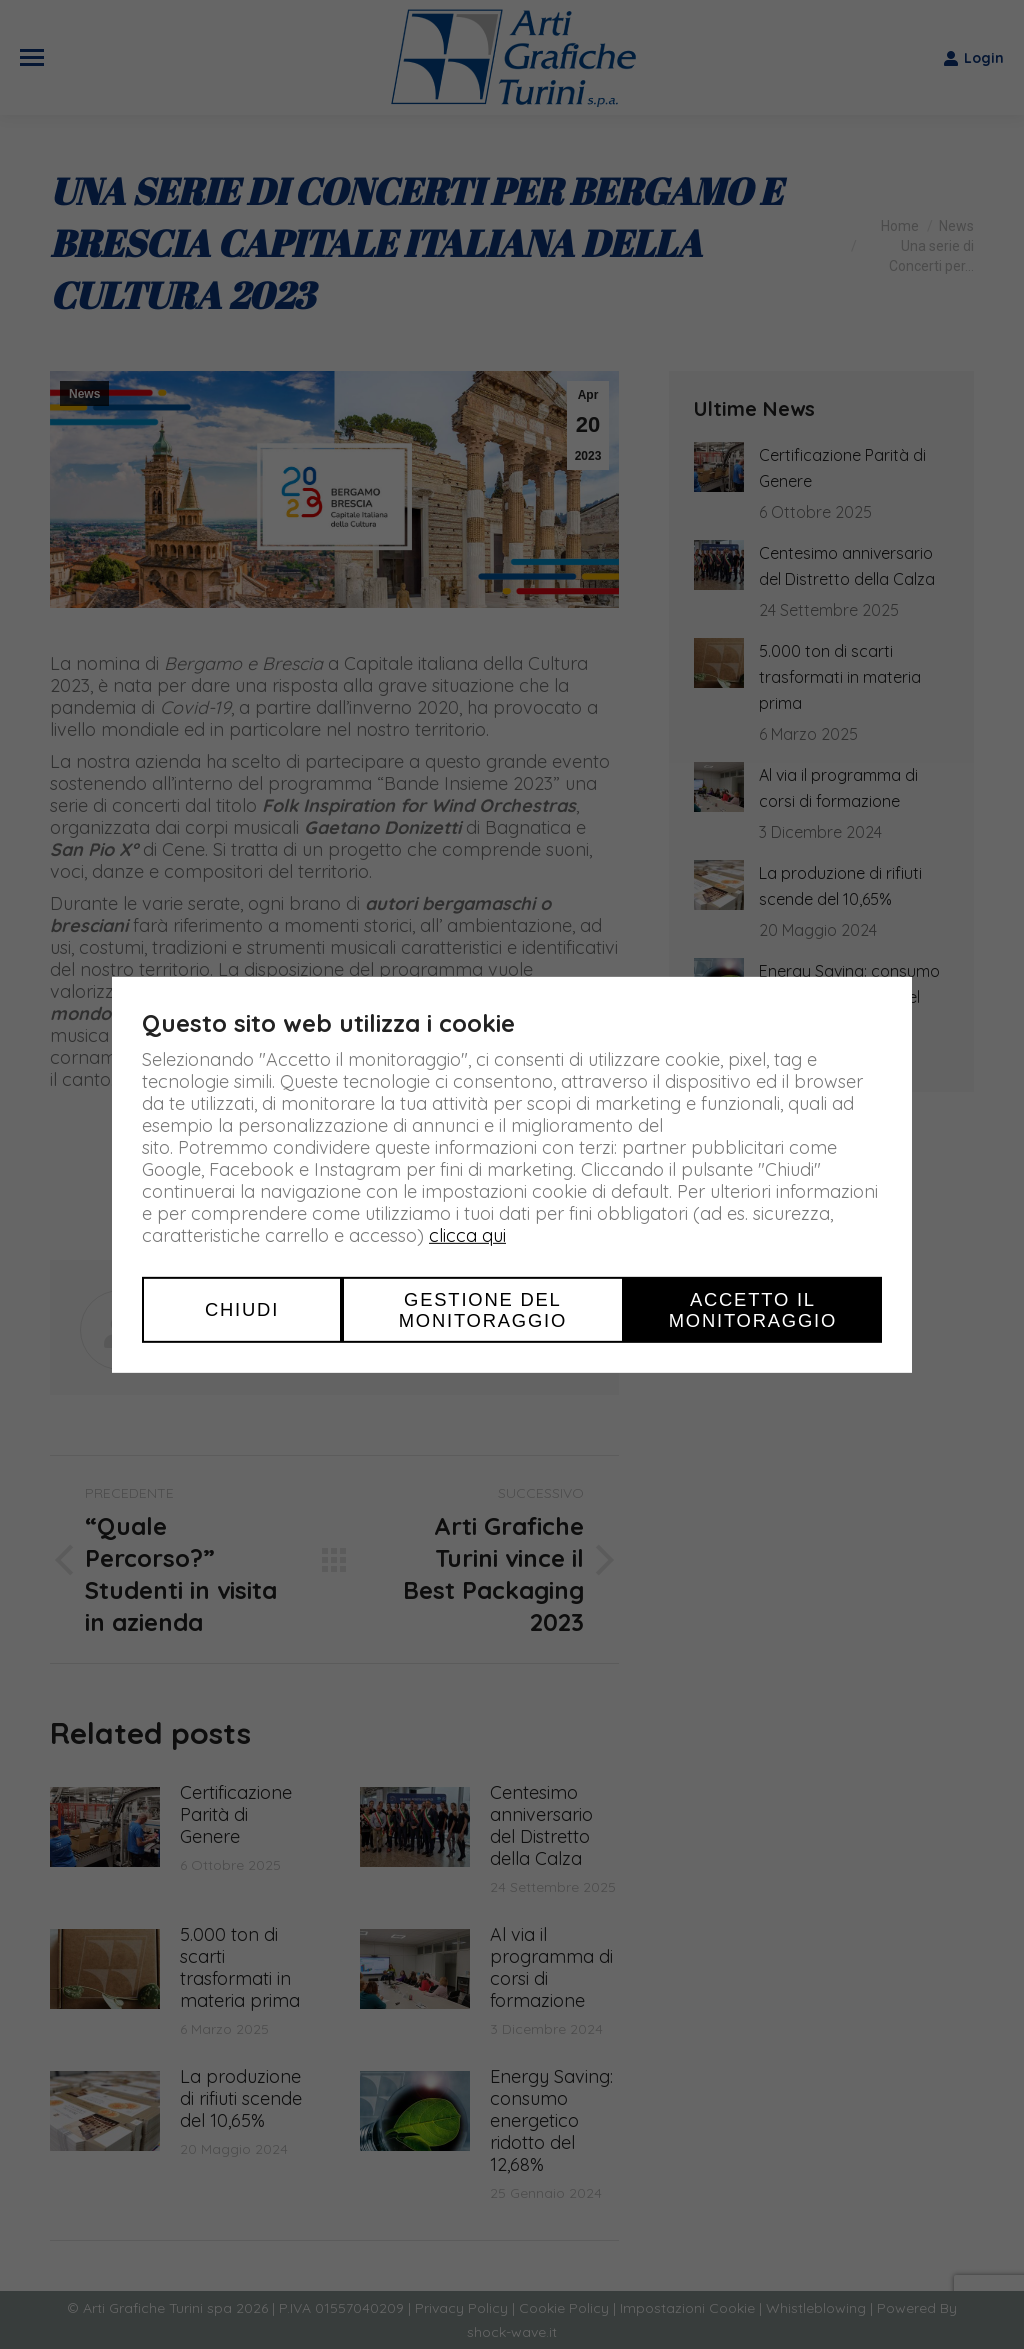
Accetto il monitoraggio (753, 1309)
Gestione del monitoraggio (483, 1309)
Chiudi (242, 1309)
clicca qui (467, 1234)
